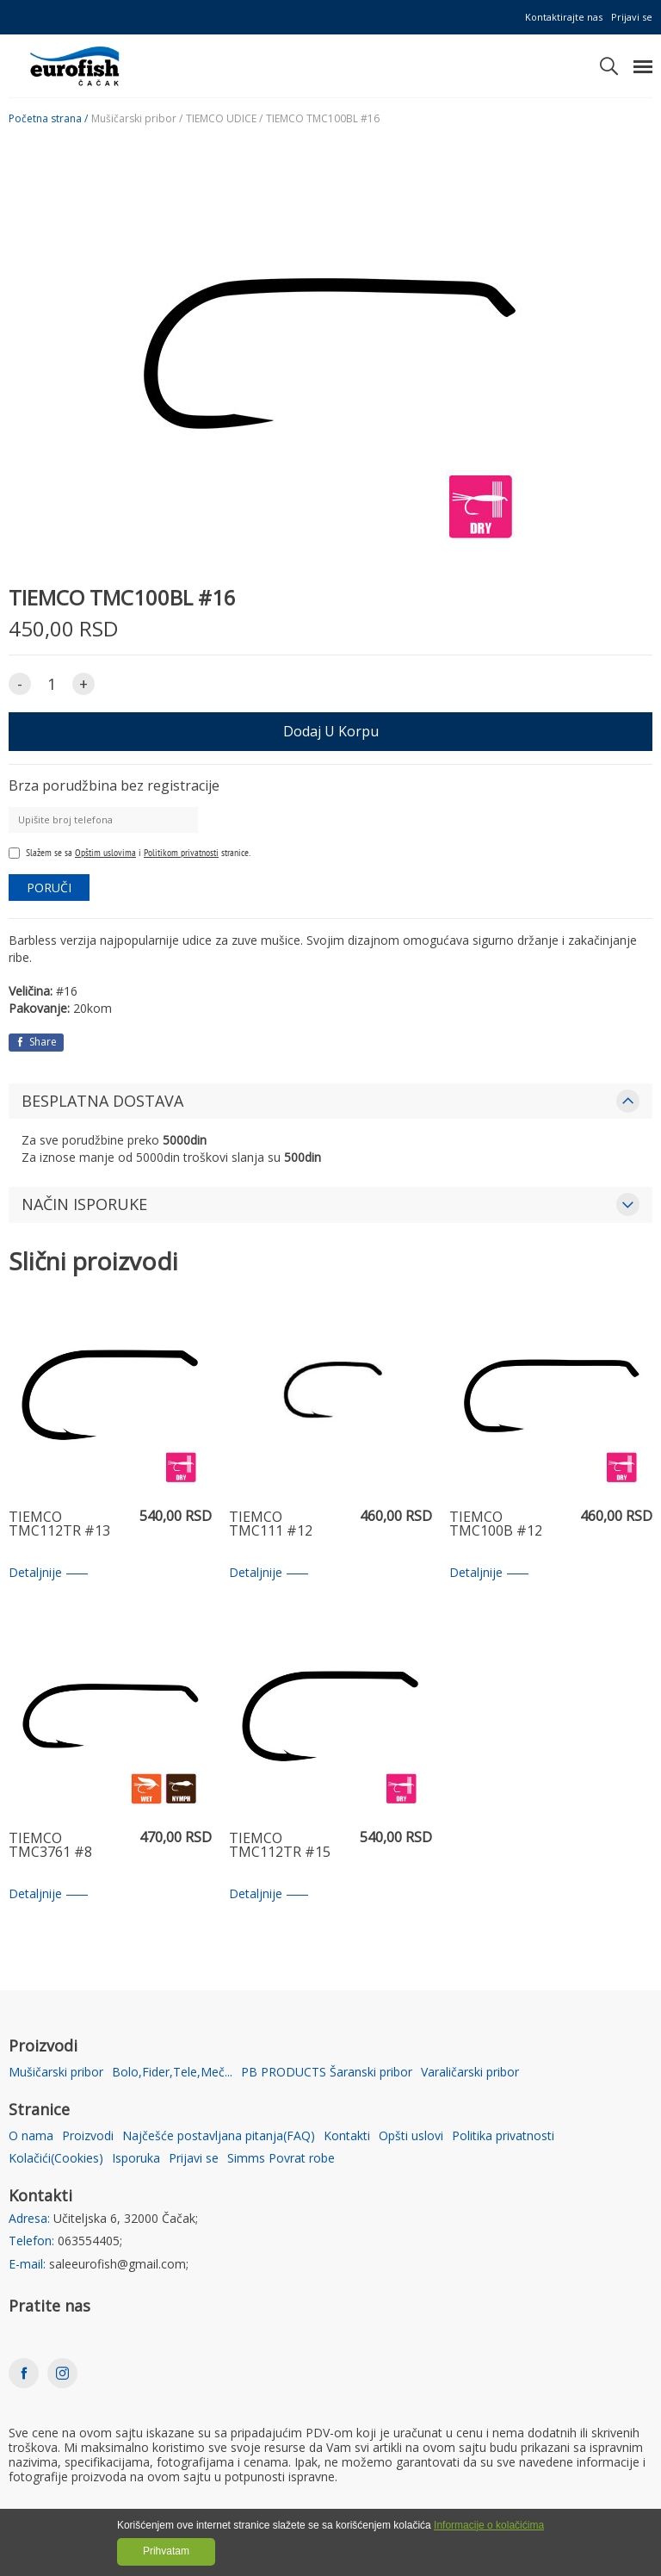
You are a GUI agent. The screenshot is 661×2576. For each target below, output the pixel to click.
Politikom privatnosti (181, 852)
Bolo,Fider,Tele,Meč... (172, 2072)
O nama (31, 2136)
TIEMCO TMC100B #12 (495, 1525)
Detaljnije (48, 1573)
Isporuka (136, 2158)
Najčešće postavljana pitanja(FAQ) (218, 2136)
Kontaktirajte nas (563, 16)
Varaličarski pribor (470, 2072)
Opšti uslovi (411, 2136)
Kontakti (347, 2136)
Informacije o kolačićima (489, 2525)
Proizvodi (88, 2136)
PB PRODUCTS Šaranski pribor (326, 2072)
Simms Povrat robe (281, 2158)
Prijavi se (631, 16)
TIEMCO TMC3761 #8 (50, 1846)
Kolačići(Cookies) (56, 2158)
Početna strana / (48, 119)
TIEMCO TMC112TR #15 (279, 1846)
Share (36, 1041)
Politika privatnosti (503, 2136)
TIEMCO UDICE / (224, 119)
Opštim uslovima (105, 852)
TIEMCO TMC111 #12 (270, 1525)
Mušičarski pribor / (136, 119)
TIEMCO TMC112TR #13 (59, 1525)
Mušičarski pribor (56, 2072)
